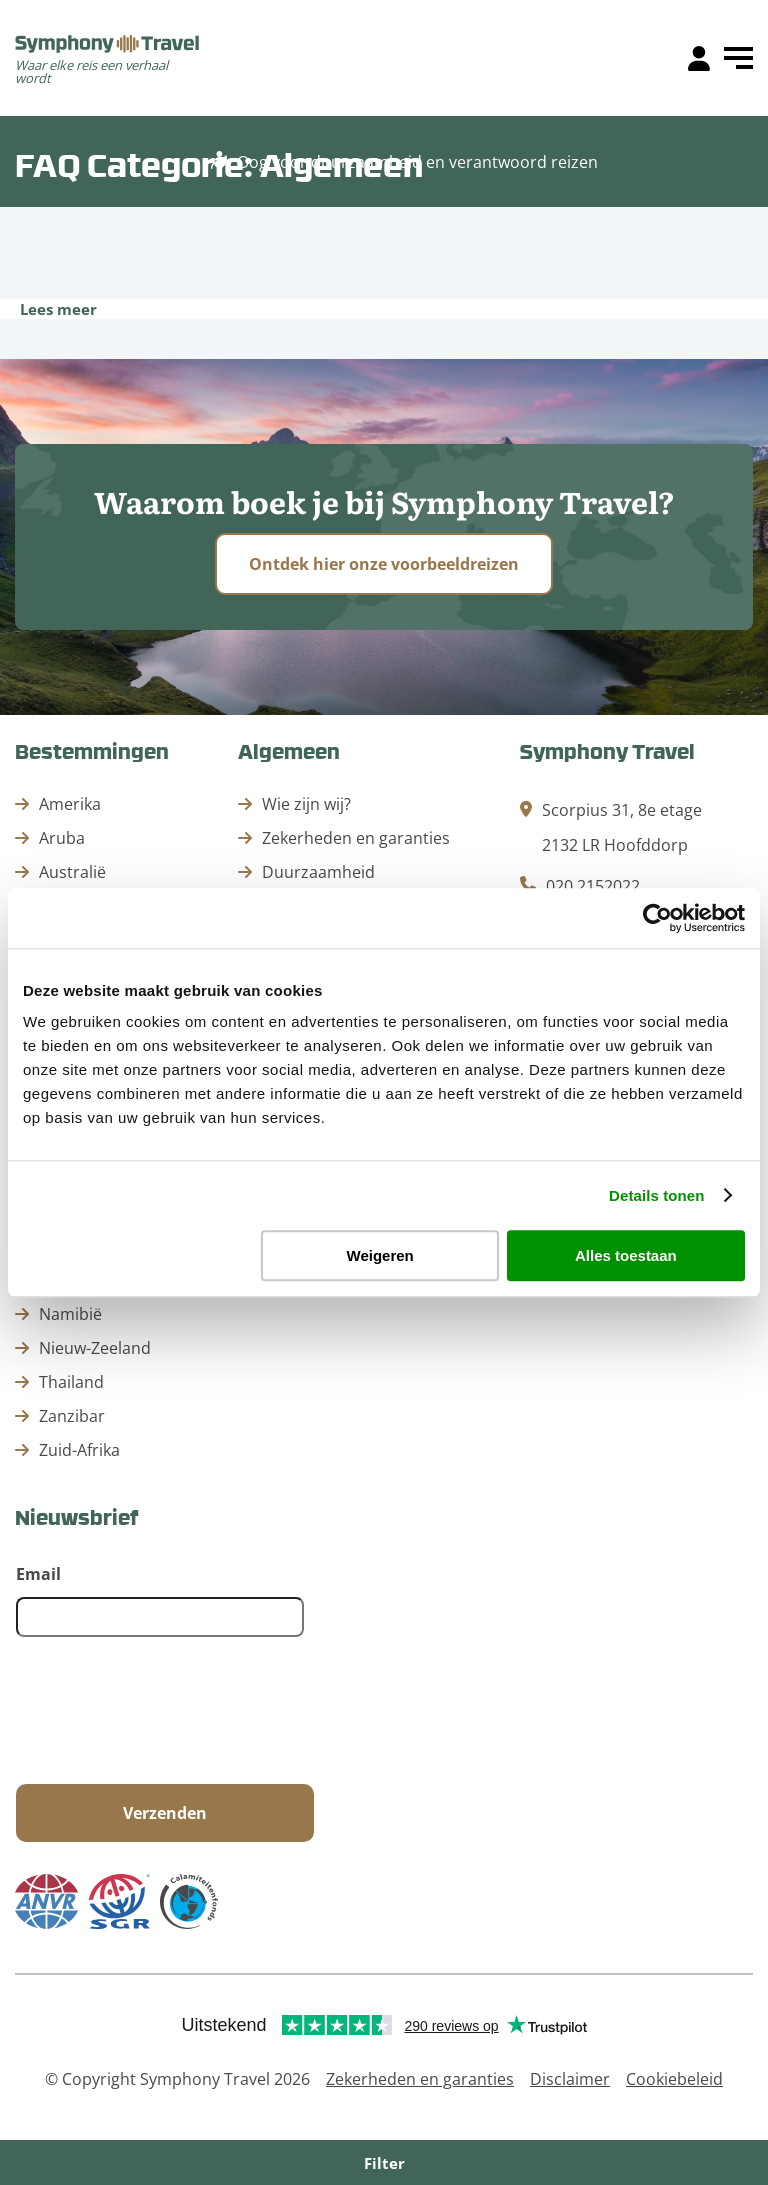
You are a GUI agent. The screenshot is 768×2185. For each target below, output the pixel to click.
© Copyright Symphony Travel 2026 (177, 2079)
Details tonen (656, 1195)
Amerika (70, 804)
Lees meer (58, 309)
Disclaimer (570, 2079)
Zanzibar (72, 1416)
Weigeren (380, 1255)
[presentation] (168, 1712)
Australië (72, 872)
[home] (107, 45)
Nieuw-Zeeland (95, 1348)
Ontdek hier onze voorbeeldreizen (384, 564)
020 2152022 (593, 886)
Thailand (71, 1382)
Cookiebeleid (674, 2079)
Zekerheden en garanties (356, 838)
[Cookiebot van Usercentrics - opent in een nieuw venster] (657, 918)
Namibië (70, 1314)
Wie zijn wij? (306, 804)
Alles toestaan (626, 1255)
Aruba (62, 838)
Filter (384, 2163)
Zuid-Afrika (79, 1450)
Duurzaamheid (318, 872)
